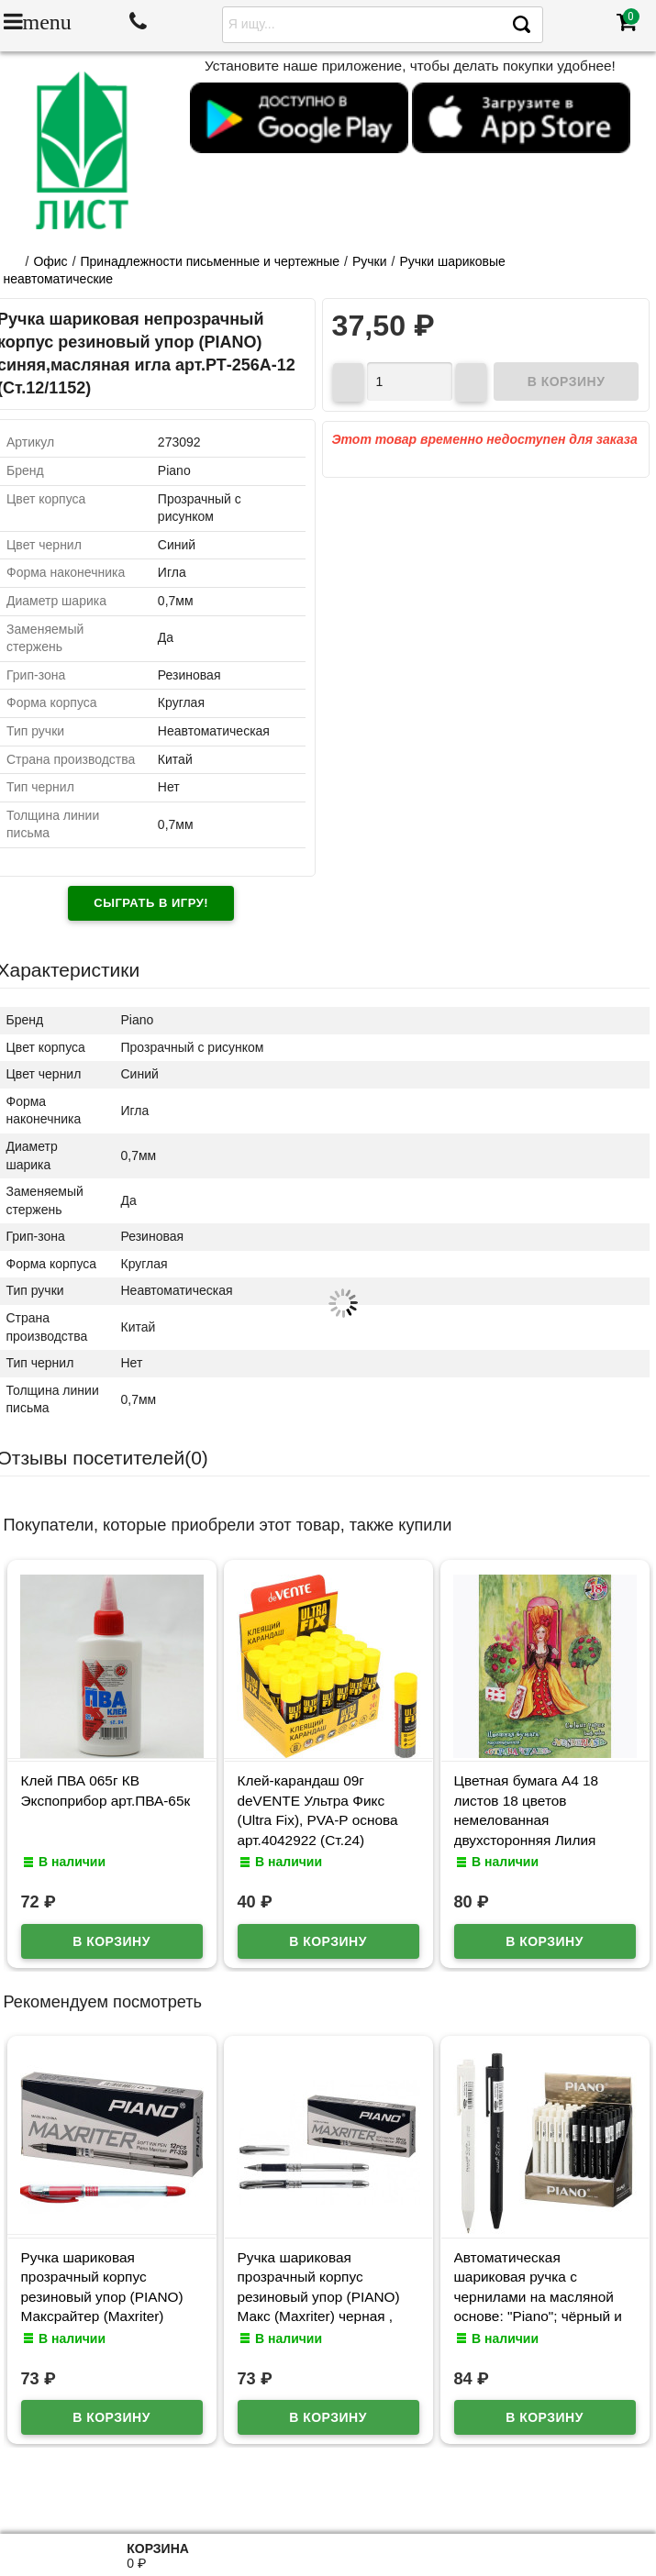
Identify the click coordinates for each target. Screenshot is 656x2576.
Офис (50, 261)
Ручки (369, 261)
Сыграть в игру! (151, 903)
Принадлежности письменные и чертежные (210, 261)
